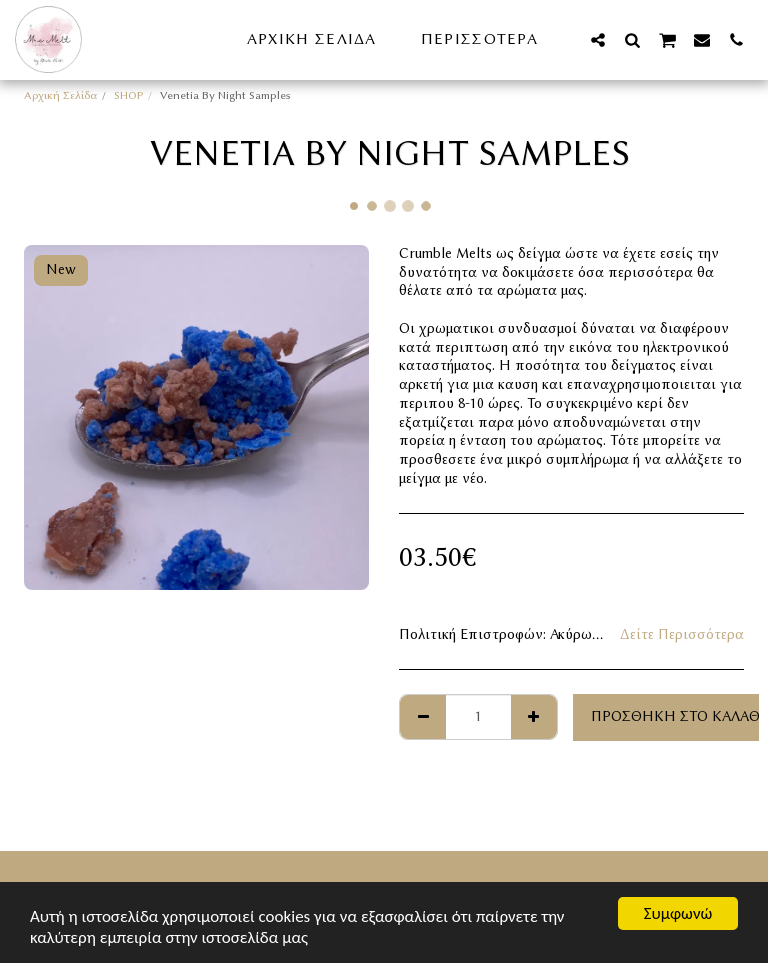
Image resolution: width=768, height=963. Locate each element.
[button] (598, 39)
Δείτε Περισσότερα (682, 634)
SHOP (128, 95)
